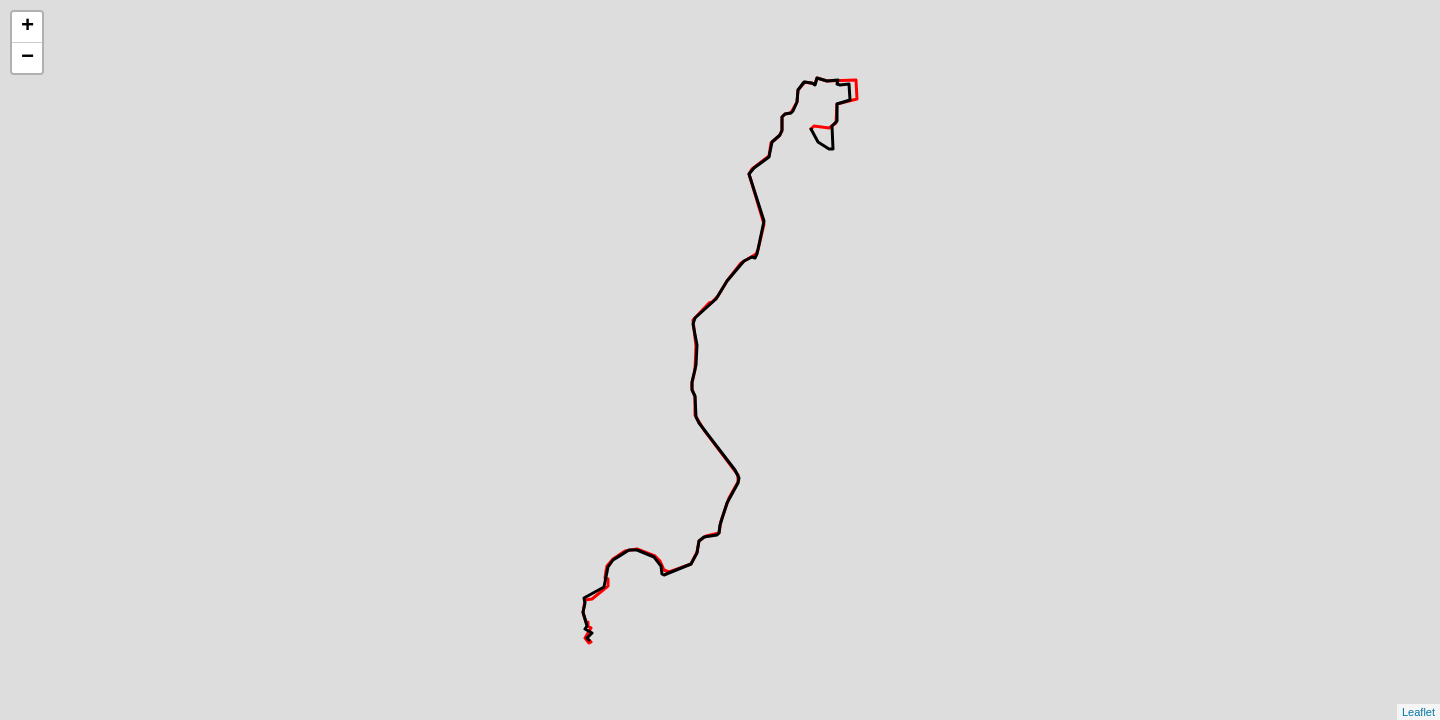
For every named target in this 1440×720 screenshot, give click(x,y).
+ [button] (27, 27)
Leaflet (1418, 712)
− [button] (27, 58)
